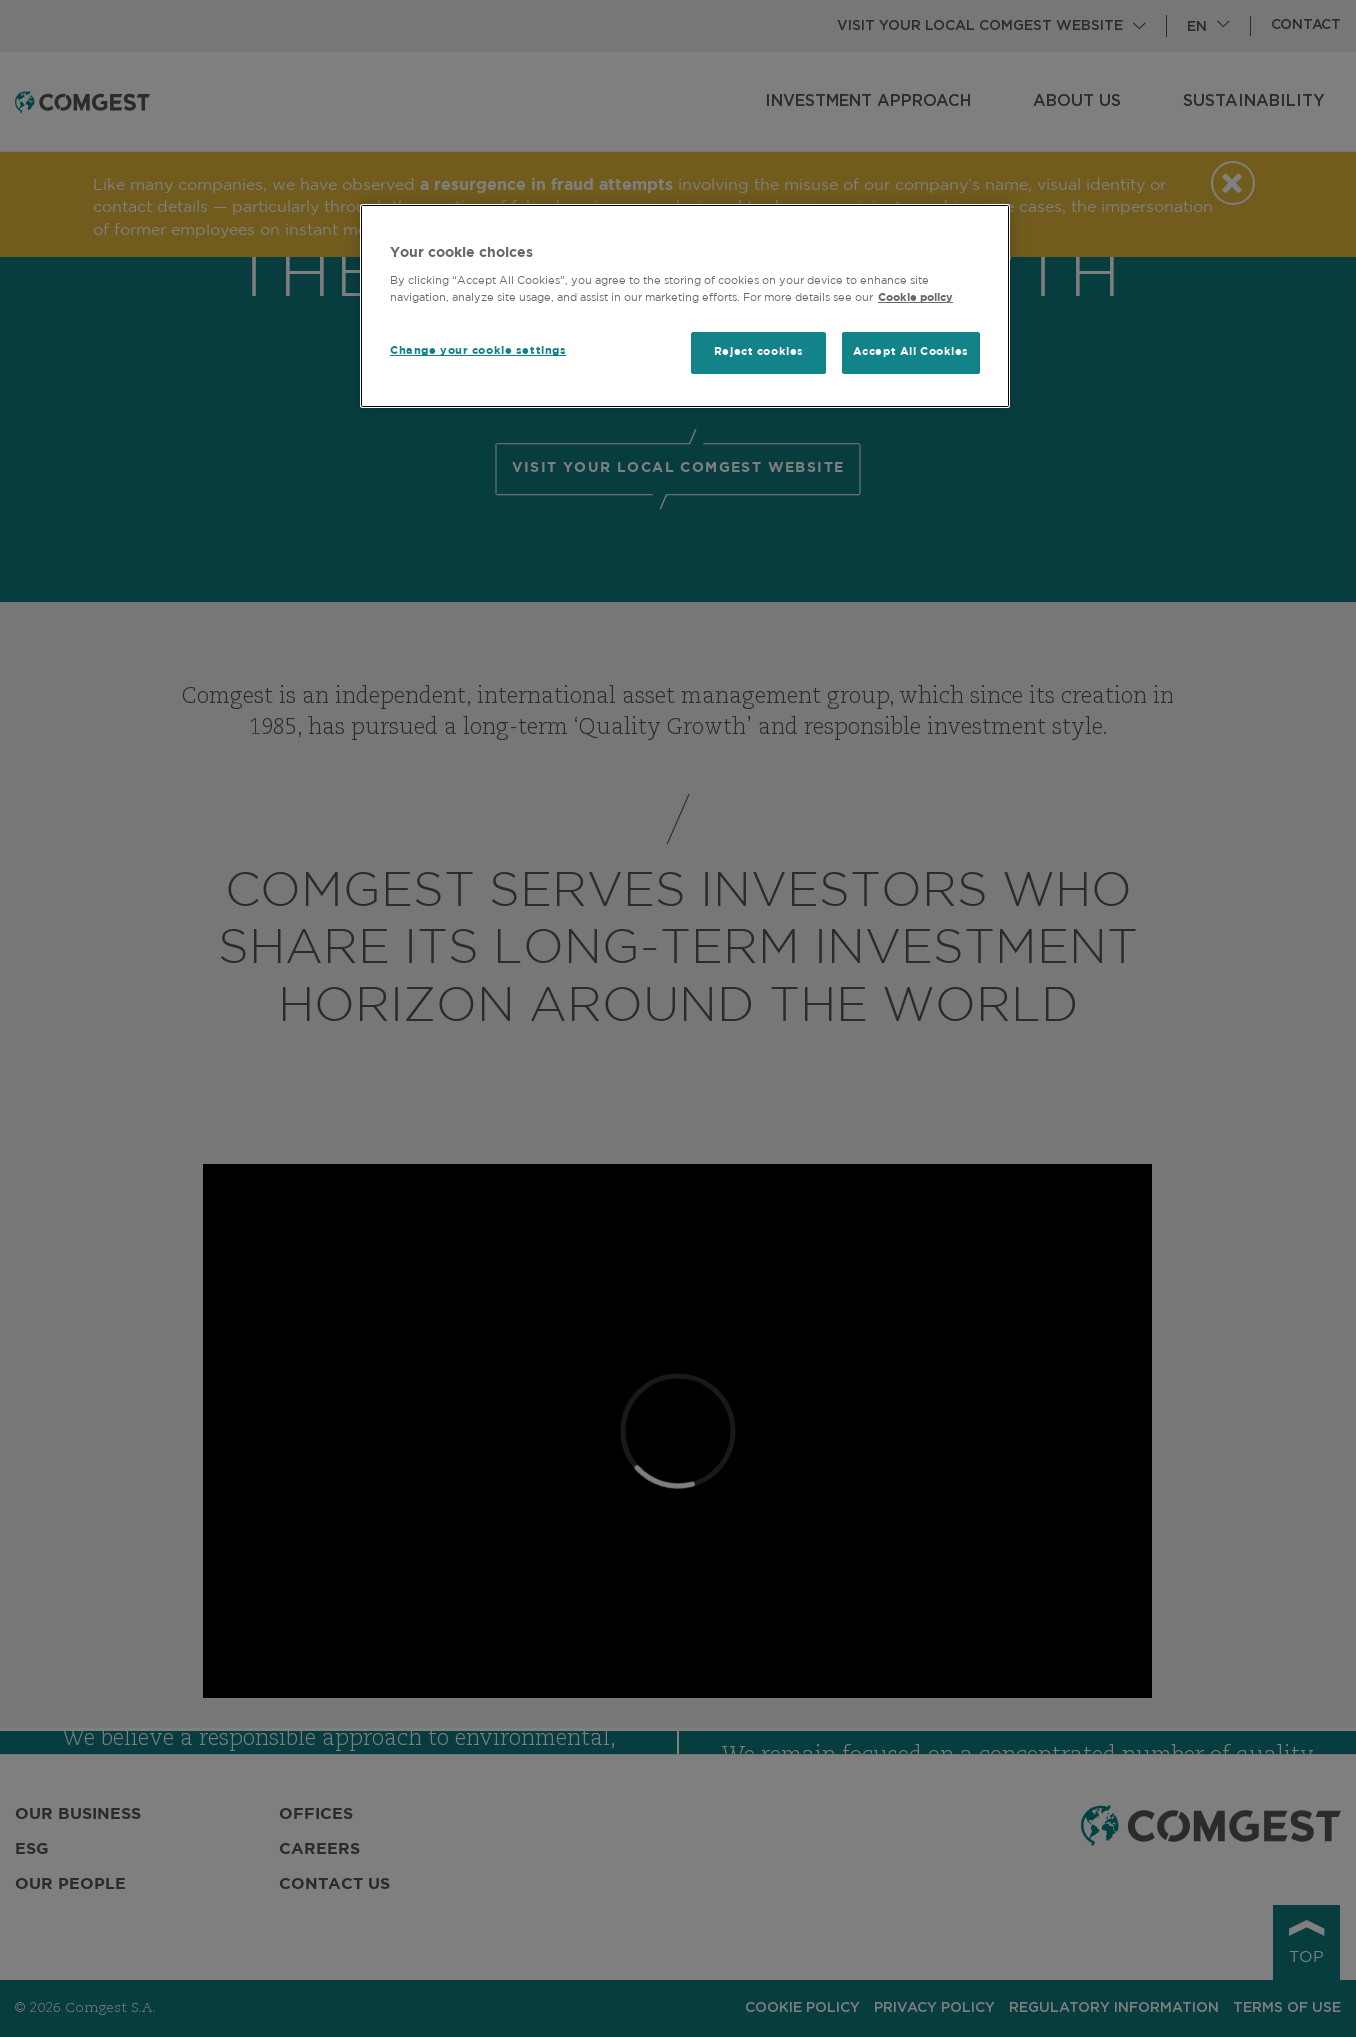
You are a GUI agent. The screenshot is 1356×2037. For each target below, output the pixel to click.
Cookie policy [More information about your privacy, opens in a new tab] (915, 298)
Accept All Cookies (911, 352)
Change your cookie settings (478, 351)
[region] (685, 306)
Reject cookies (759, 352)
